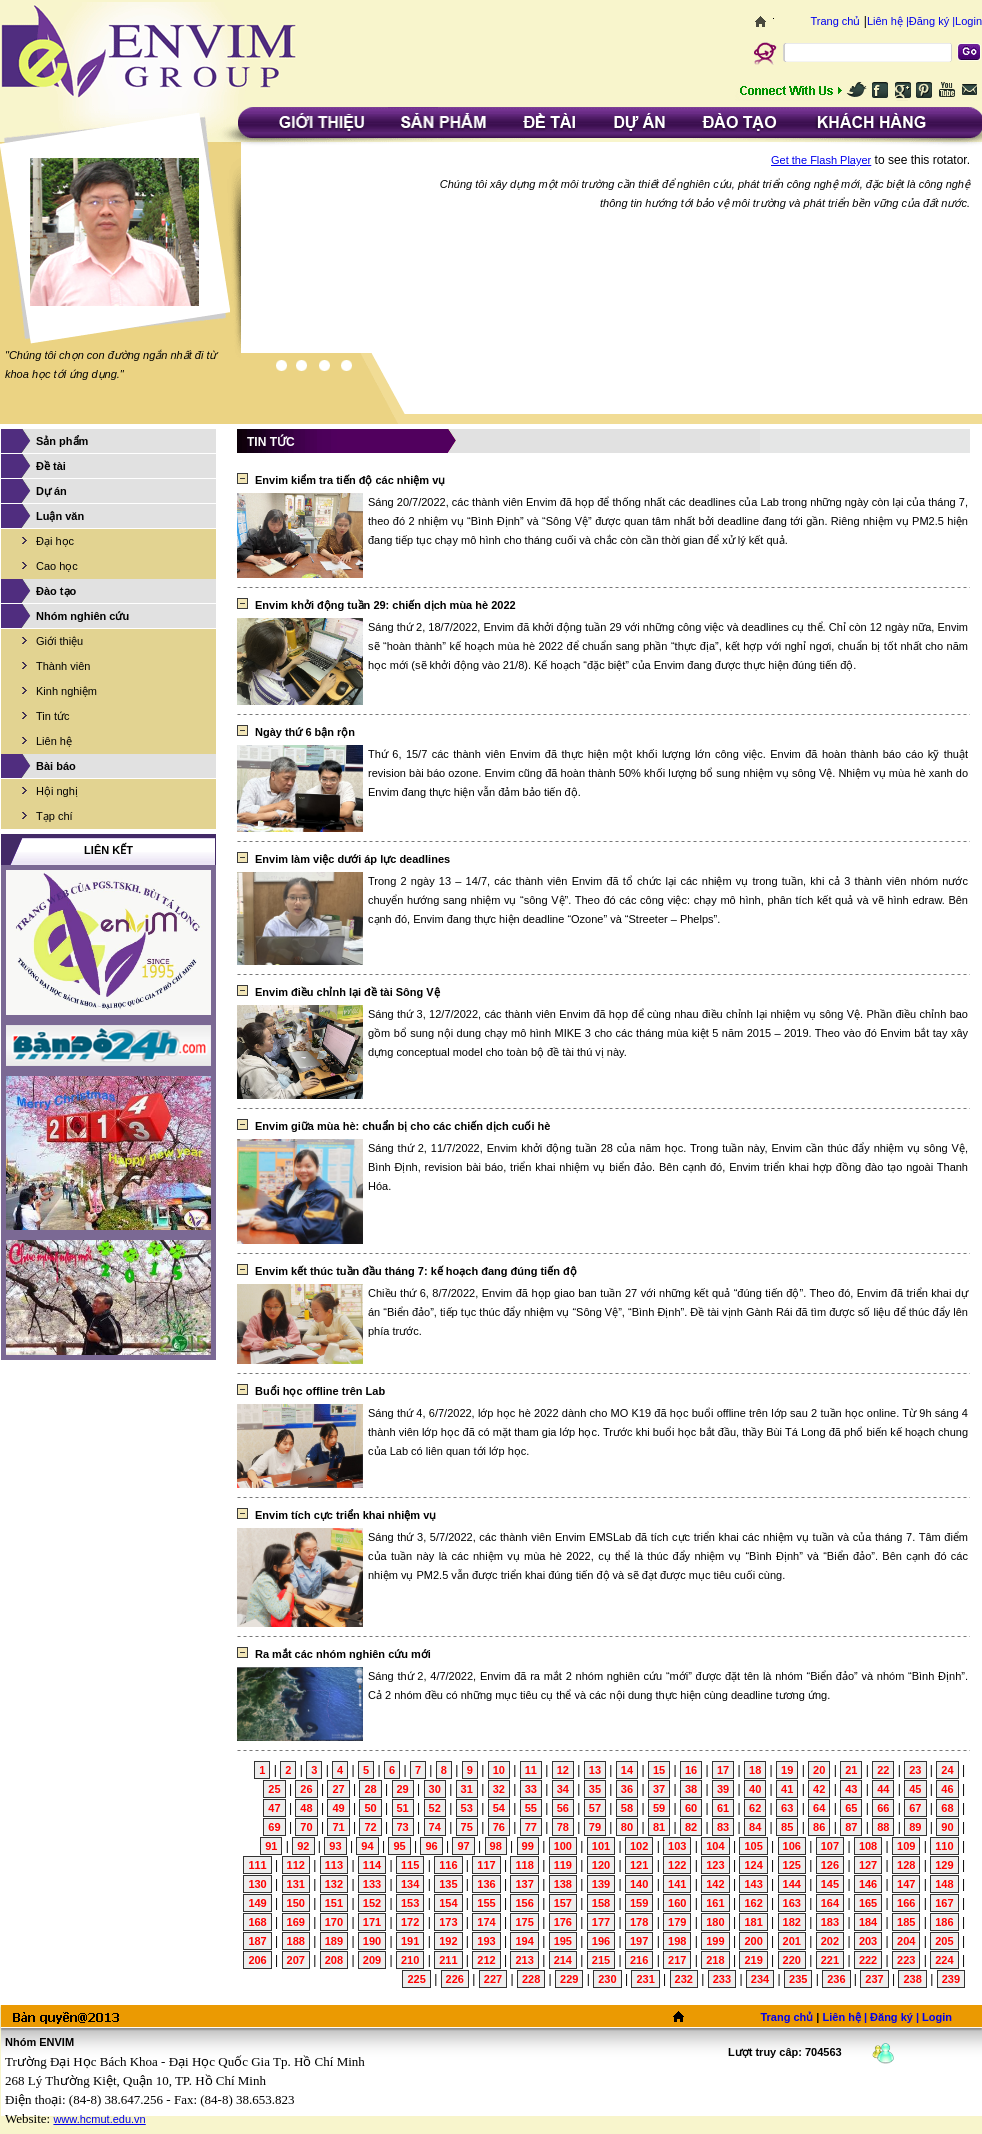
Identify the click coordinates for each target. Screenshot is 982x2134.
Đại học (55, 541)
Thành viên (63, 666)
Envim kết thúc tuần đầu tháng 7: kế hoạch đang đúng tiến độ (416, 1271)
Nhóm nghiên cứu (82, 616)
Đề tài (51, 466)
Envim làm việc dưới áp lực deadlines (352, 859)
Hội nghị (57, 791)
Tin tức (53, 716)
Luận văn (60, 516)
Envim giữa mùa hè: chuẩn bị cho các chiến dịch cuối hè (402, 1126)
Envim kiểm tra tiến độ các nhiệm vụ (350, 480)
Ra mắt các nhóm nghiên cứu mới (343, 1654)
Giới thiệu (59, 641)
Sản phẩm (62, 441)
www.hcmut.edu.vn (99, 2119)
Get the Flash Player (821, 160)
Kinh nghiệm (66, 691)
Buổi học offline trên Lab (320, 1391)
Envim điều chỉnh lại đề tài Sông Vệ (347, 992)
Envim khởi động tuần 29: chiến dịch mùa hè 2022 (385, 605)
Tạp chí (54, 816)
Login (968, 21)
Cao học (57, 566)
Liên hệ (54, 741)
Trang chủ (835, 21)
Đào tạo (56, 591)
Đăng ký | (932, 21)
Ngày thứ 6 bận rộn (305, 732)
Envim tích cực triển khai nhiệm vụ (345, 1515)
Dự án (51, 491)
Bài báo (56, 766)
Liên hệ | (888, 21)
